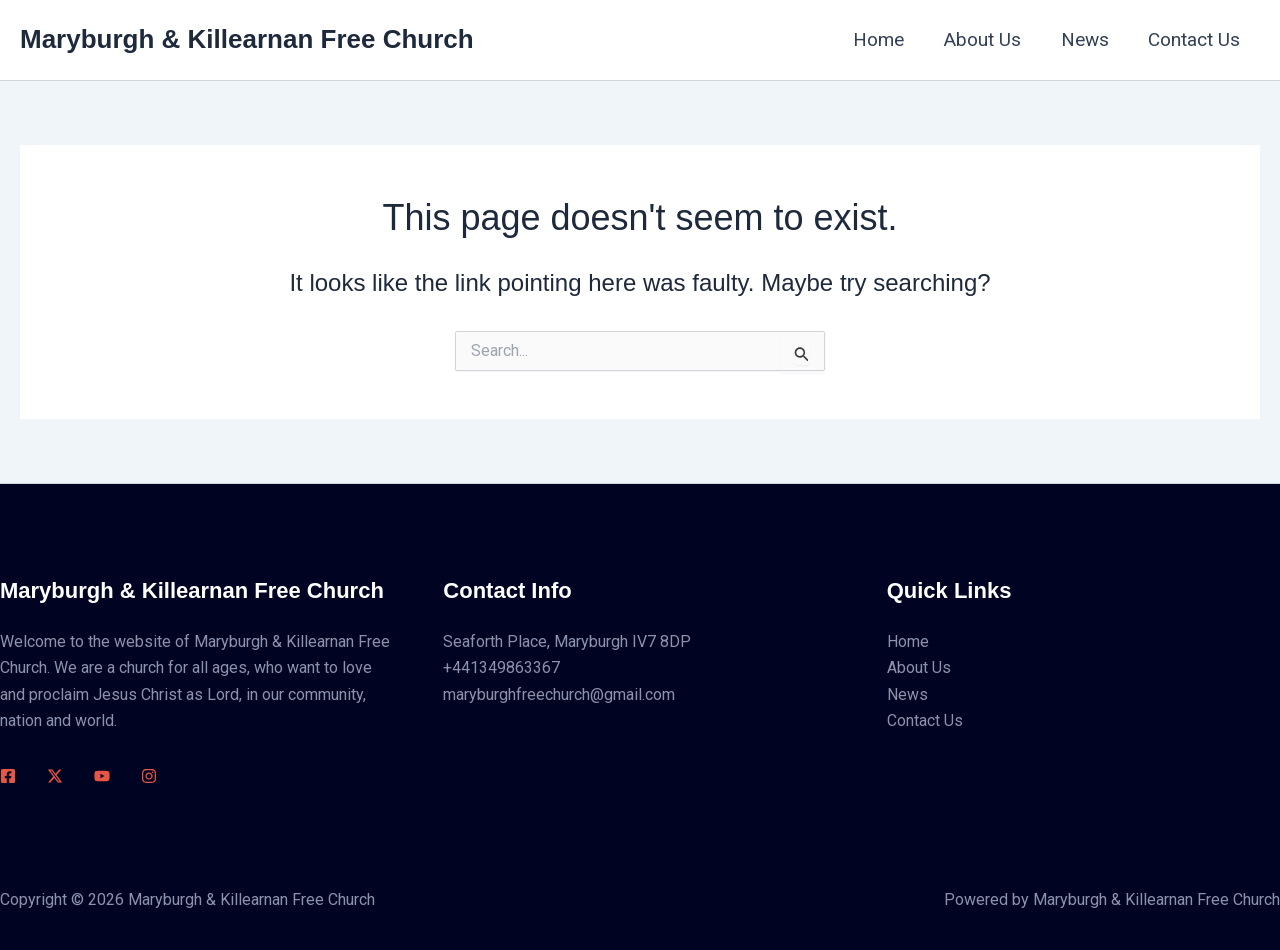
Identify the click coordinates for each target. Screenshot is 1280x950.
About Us (986, 39)
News (1087, 39)
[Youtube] (102, 776)
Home (884, 39)
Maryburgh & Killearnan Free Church (247, 39)
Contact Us (1195, 39)
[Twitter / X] (55, 776)
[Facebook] (8, 776)
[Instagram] (149, 776)
